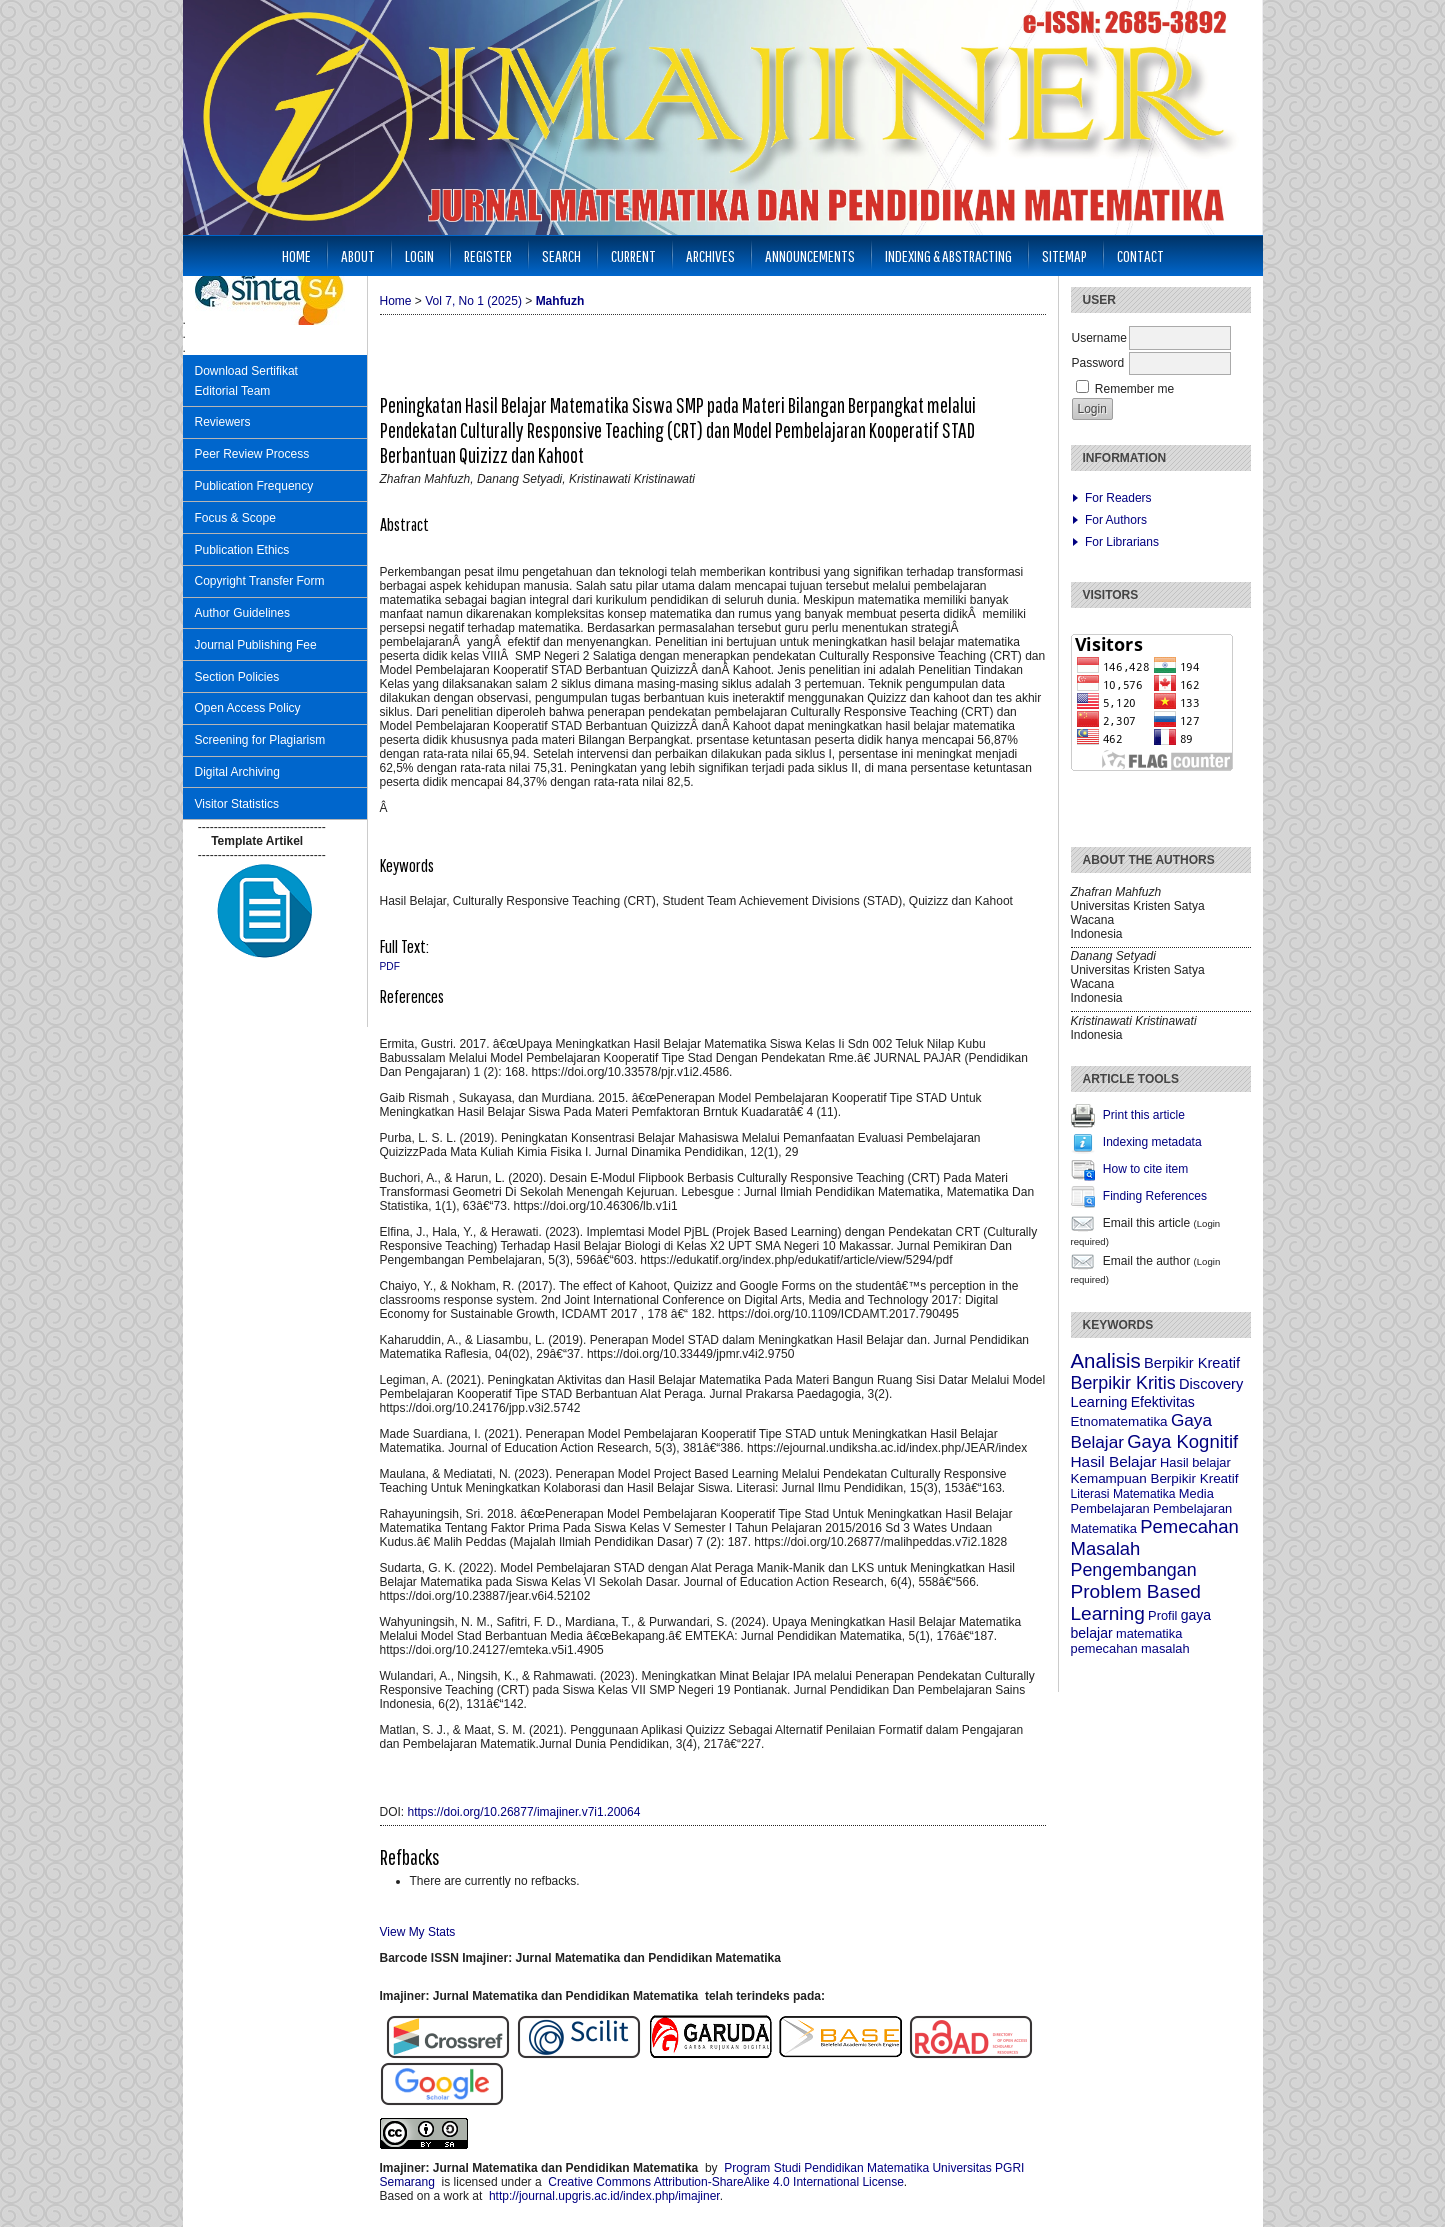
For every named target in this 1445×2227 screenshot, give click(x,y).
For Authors (1116, 520)
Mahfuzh (560, 301)
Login (419, 255)
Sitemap (1064, 255)
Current (633, 255)
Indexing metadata (1152, 1142)
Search (561, 255)
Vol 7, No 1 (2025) (473, 301)
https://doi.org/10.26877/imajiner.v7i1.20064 (524, 1812)
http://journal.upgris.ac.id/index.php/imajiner (604, 2196)
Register (488, 255)
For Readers (1118, 498)
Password (1098, 363)
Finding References (1155, 1196)
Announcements (810, 255)
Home (296, 255)
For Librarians (1122, 542)
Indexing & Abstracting (948, 255)
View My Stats (418, 1932)
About (358, 255)
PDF (390, 966)
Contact (1140, 255)
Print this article (1144, 1115)
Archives (710, 255)
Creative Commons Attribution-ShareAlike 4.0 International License (726, 2182)
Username (1099, 338)
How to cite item (1145, 1169)
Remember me (1134, 389)
